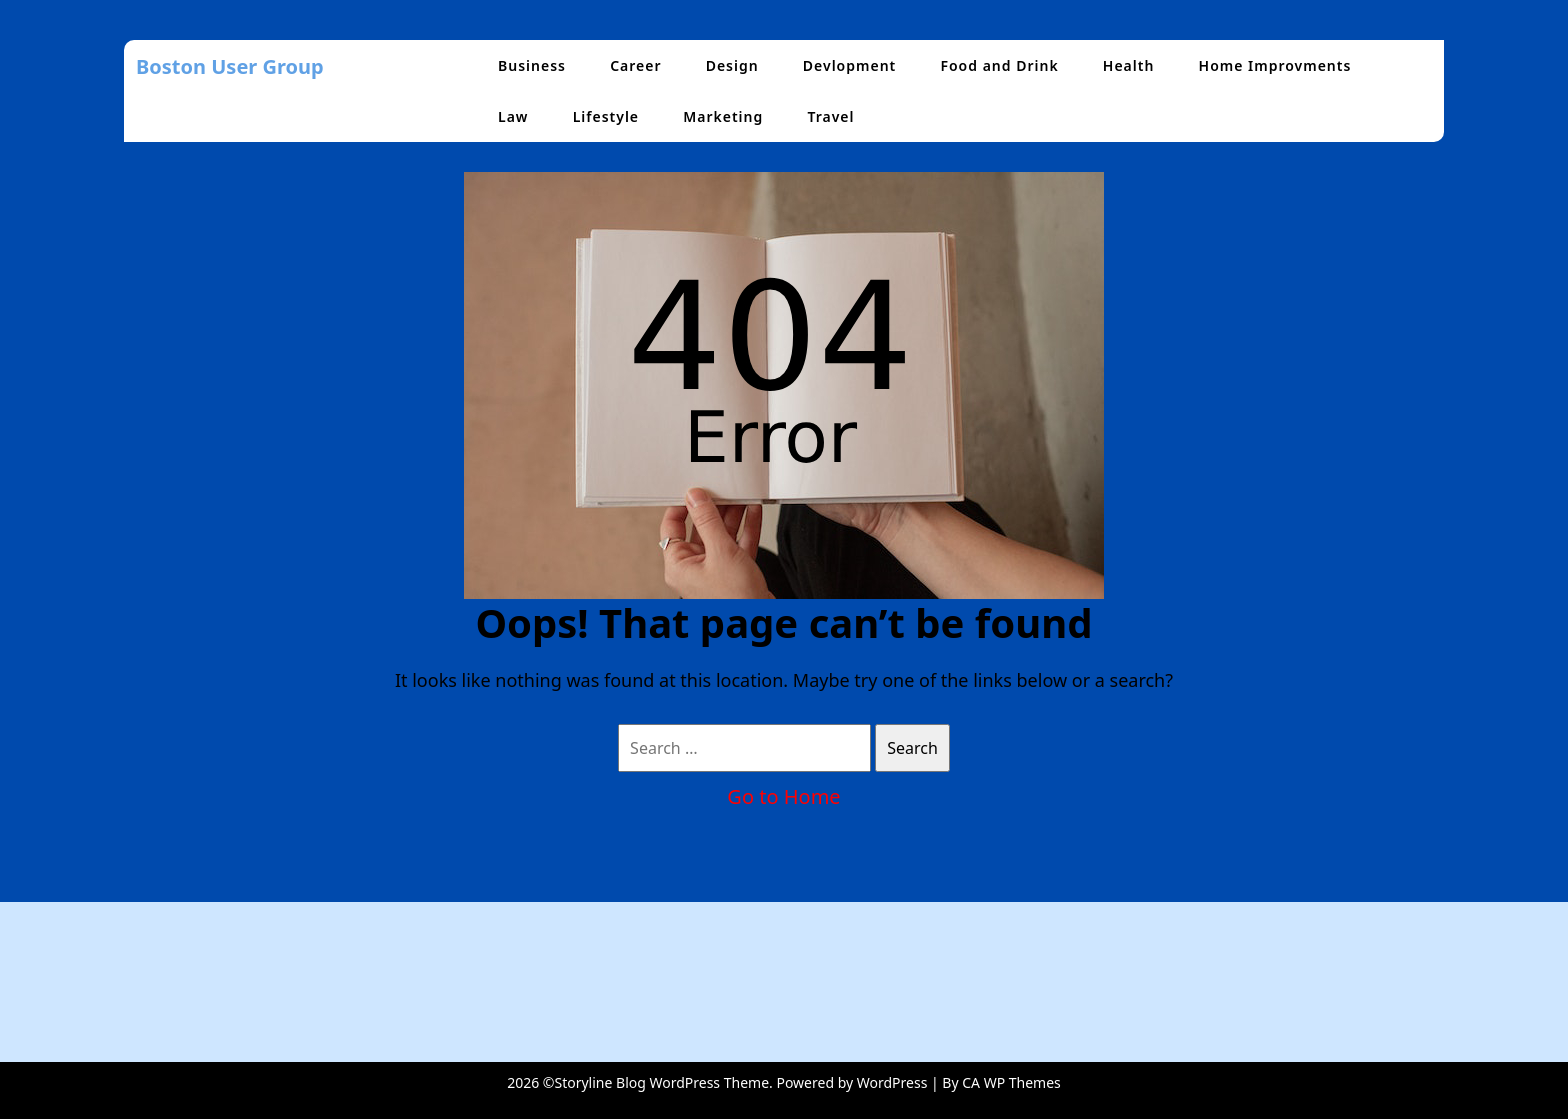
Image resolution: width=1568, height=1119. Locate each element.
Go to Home (783, 796)
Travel (830, 116)
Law (513, 116)
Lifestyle (606, 116)
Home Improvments (1275, 65)
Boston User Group (230, 66)
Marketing (723, 116)
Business (532, 65)
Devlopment (849, 65)
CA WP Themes (1011, 1082)
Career (635, 65)
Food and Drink (999, 65)
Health (1129, 65)
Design (732, 65)
